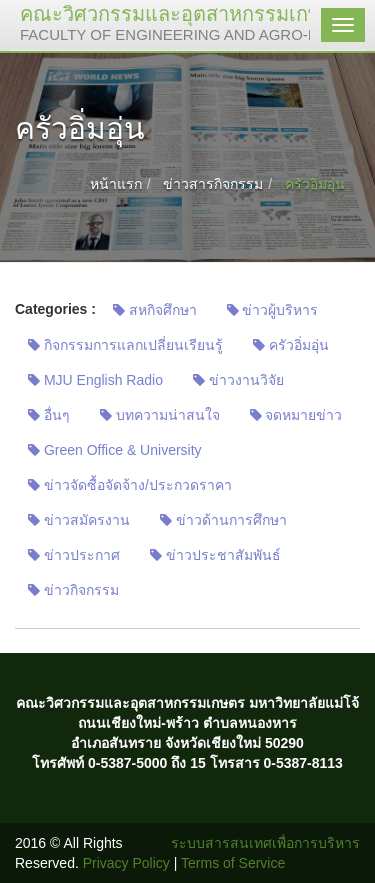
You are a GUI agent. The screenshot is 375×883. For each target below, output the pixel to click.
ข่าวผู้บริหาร (273, 310)
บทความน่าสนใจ (160, 415)
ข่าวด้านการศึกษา (223, 520)
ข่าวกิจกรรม (73, 590)
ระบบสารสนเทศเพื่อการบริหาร (265, 843)
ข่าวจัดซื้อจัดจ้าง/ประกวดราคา (130, 485)
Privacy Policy (126, 863)
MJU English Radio (95, 380)
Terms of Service (233, 863)
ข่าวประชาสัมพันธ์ (215, 555)
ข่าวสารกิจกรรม (213, 184)
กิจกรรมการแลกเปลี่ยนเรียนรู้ (125, 345)
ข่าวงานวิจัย (238, 380)
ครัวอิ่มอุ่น (291, 345)
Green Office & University (115, 450)
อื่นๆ (49, 415)
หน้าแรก (116, 184)
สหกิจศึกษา (155, 310)
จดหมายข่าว (296, 415)
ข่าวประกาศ (74, 555)
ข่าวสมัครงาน (79, 520)
